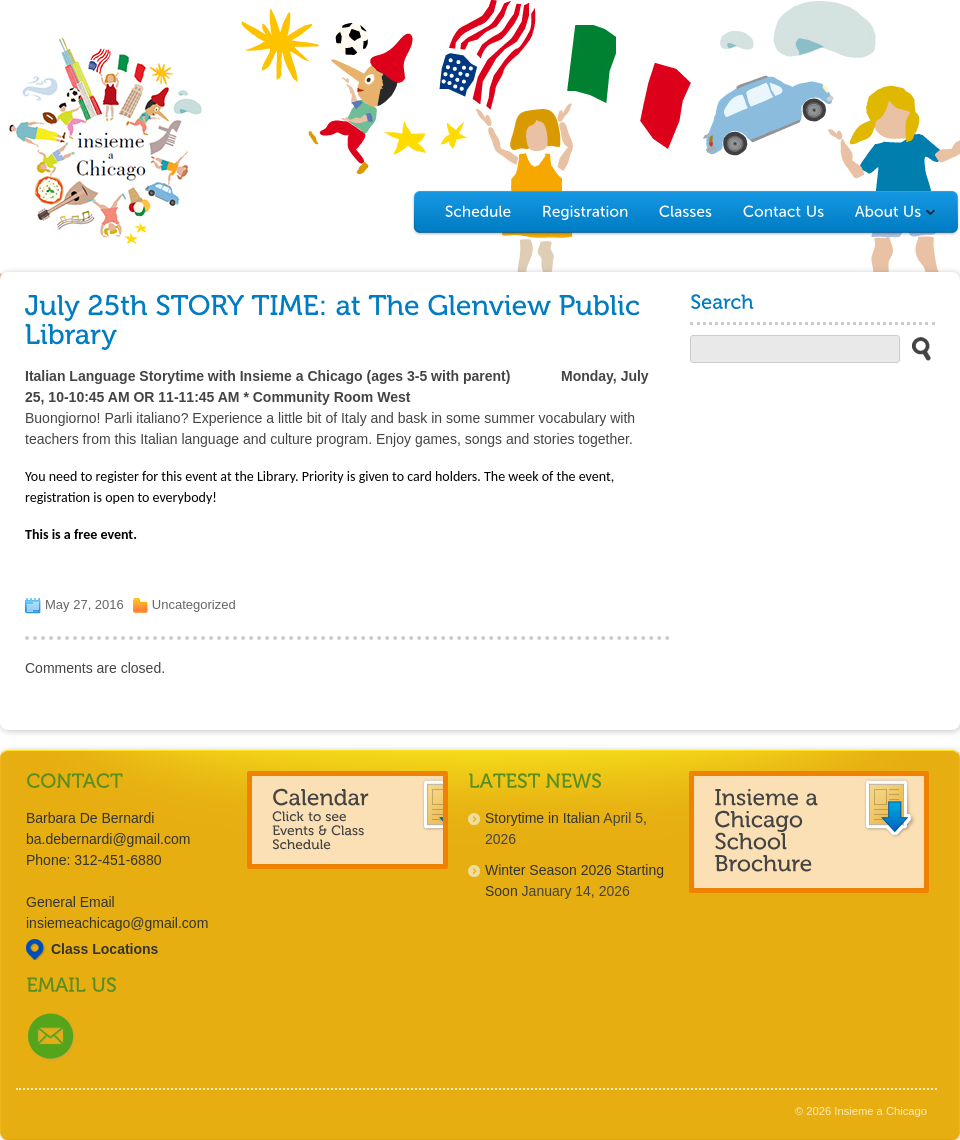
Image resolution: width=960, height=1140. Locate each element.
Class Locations (104, 949)
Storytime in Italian (542, 818)
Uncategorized (194, 604)
